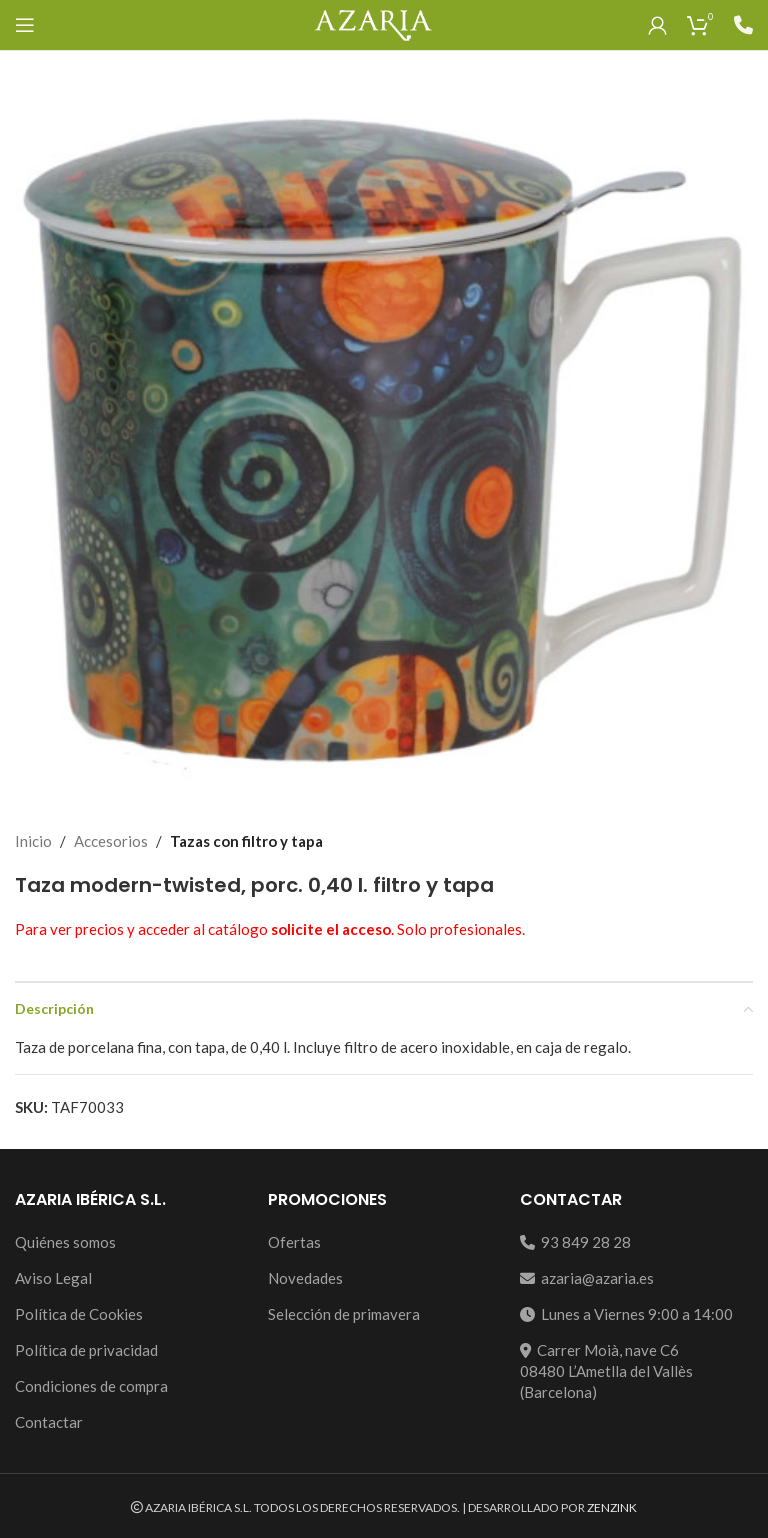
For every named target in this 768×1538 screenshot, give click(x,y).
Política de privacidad (86, 1350)
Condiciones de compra (91, 1386)
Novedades (305, 1278)
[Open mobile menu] (25, 25)
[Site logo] (372, 23)
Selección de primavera (344, 1314)
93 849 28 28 (575, 1242)
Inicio (33, 841)
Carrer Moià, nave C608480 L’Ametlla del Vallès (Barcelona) (606, 1371)
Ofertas (294, 1242)
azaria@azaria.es (587, 1278)
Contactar (49, 1422)
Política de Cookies (79, 1314)
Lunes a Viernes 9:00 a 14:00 (626, 1314)
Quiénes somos (65, 1242)
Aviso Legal (53, 1278)
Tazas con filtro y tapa (246, 841)
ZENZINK (612, 1507)
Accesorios (111, 841)
